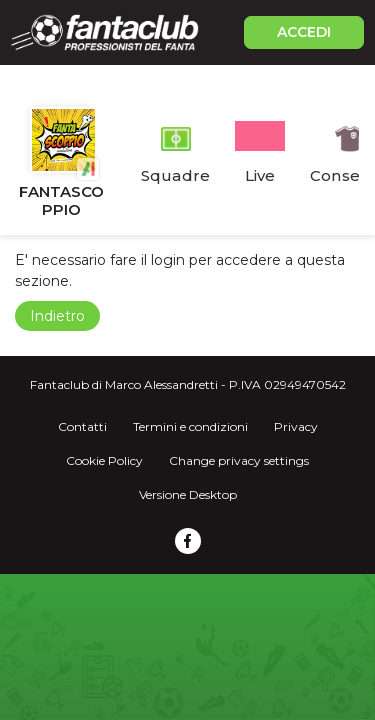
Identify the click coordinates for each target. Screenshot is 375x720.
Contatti (82, 426)
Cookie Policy (104, 460)
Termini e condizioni (190, 426)
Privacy (296, 426)
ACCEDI (304, 32)
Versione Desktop (188, 494)
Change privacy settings (239, 460)
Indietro (57, 316)
